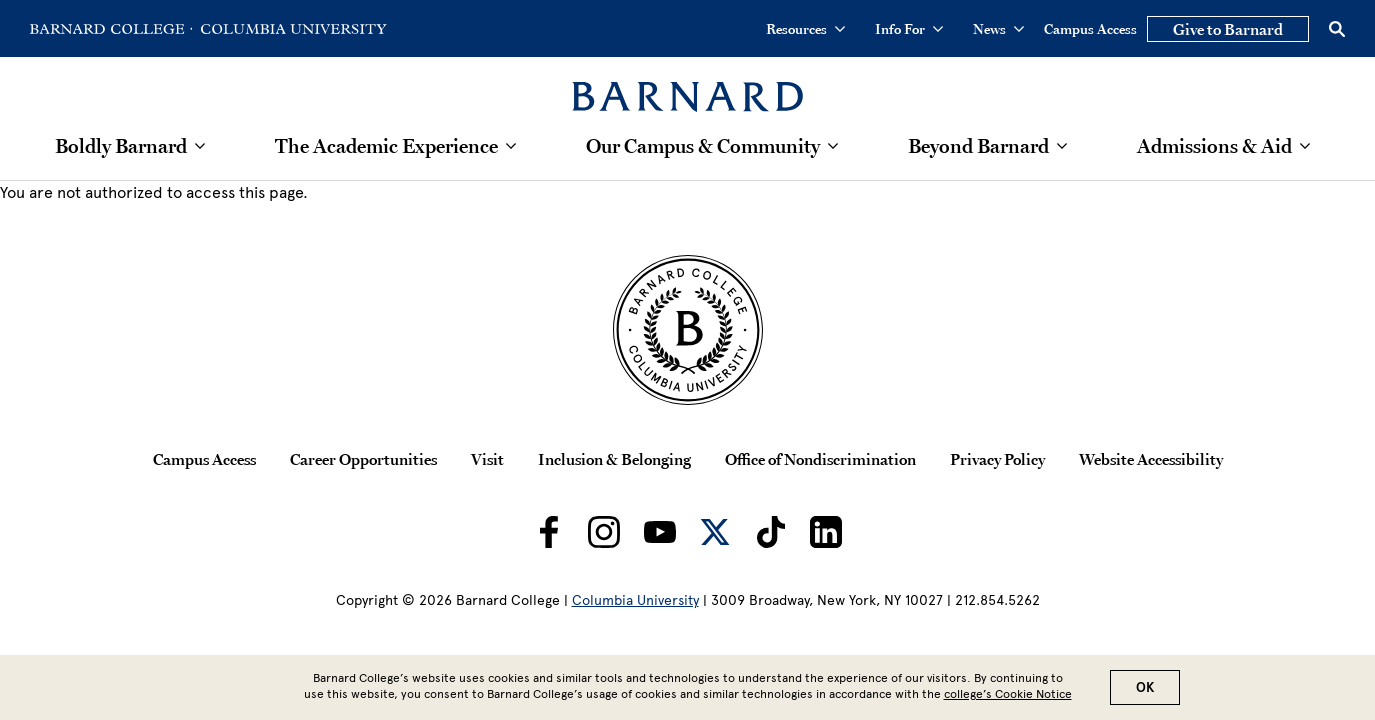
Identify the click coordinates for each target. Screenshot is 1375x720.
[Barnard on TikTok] (771, 532)
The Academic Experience (386, 146)
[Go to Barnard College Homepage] (111, 29)
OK (1145, 688)
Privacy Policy (997, 459)
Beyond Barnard (978, 146)
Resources (805, 29)
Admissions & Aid (1214, 146)
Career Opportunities (363, 459)
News (998, 29)
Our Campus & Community (703, 146)
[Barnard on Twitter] (715, 532)
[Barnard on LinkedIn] (826, 532)
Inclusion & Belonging (614, 459)
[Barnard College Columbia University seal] (687, 330)
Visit (487, 459)
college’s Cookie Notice (1008, 695)
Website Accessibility (1151, 459)
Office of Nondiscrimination (820, 459)
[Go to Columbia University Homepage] (292, 29)
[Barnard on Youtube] (660, 532)
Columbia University (635, 600)
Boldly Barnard (121, 146)
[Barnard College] (687, 84)
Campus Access (1090, 29)
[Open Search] (1337, 29)
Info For (909, 29)
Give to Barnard (1228, 29)
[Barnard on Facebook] (549, 532)
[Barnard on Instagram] (604, 532)
